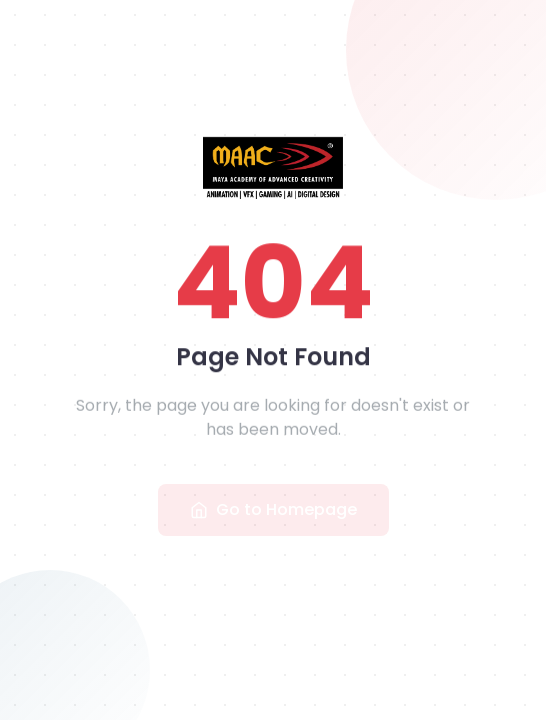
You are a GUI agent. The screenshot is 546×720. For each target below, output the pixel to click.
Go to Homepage (273, 510)
